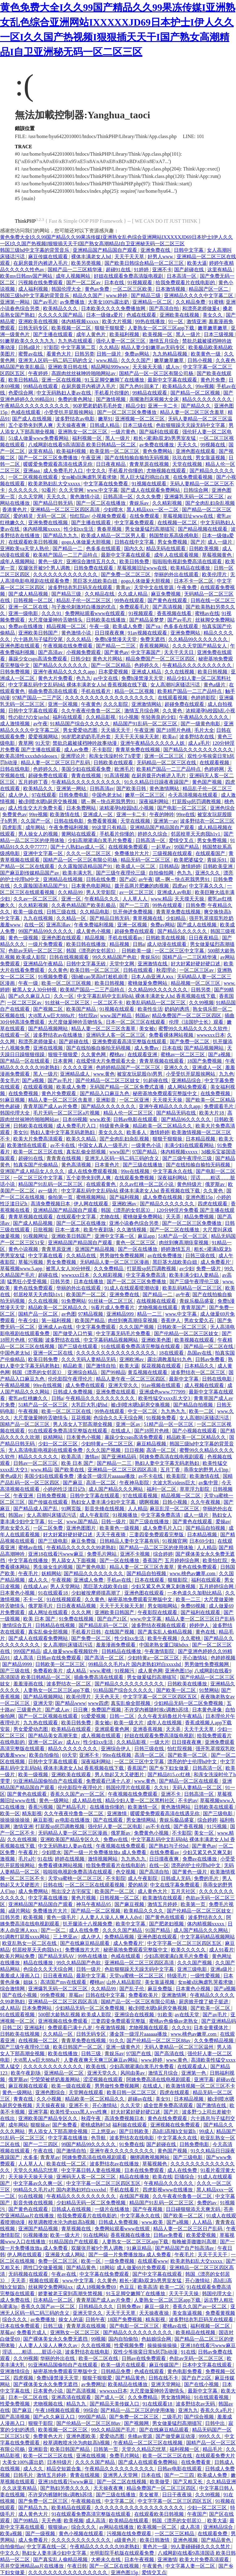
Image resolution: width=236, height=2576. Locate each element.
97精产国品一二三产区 (37, 697)
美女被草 (149, 2494)
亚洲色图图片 (81, 1528)
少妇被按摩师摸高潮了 (96, 1593)
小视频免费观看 (109, 516)
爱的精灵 (23, 516)
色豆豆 (127, 2287)
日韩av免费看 (210, 1359)
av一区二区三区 (137, 892)
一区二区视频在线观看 (33, 477)
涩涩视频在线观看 (103, 2079)
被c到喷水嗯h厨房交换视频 (48, 801)
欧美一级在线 (28, 911)
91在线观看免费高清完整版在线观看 (141, 1346)
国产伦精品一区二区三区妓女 (108, 1080)
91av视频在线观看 (148, 632)
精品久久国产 (88, 295)
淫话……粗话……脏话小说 (32, 2352)
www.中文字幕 (102, 490)
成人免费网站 (33, 1891)
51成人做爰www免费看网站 (39, 438)
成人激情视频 (15, 723)
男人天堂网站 (65, 1586)
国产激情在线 (211, 2105)
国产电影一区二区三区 (182, 808)
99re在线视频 (135, 1171)
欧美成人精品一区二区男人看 (114, 535)
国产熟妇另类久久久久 (65, 2488)
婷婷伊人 (199, 1625)
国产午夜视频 (148, 2209)
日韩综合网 (196, 490)
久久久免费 (149, 496)
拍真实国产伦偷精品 (36, 1164)
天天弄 (174, 1216)
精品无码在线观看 (166, 548)
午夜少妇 (28, 1320)
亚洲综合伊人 (116, 1748)
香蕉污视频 (41, 1807)
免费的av (207, 2202)
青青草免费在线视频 (138, 749)
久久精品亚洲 (221, 2481)
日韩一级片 (109, 353)
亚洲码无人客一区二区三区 (116, 1035)
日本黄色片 (108, 1164)
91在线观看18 (53, 1593)
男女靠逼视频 (210, 457)
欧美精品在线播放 (190, 568)
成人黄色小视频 (94, 931)
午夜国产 (197, 2514)
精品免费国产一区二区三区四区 (161, 658)
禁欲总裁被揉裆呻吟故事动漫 (85, 743)
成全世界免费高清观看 (169, 2105)
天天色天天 (108, 1696)
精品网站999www (110, 366)
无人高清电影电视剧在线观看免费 (46, 1450)
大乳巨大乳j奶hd (89, 1404)
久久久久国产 (136, 360)
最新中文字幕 (184, 1378)
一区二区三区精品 (175, 2533)
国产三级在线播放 (143, 1164)
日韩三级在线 (61, 911)
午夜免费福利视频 (69, 827)
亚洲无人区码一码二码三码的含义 (56, 360)
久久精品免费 (191, 302)
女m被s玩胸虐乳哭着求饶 (89, 477)
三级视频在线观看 (172, 853)
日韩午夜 (95, 2319)
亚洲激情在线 (153, 963)
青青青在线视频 (64, 1158)
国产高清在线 (169, 2053)
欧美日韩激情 (155, 2540)
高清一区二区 (161, 1450)
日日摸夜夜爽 (110, 632)
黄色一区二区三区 (136, 1242)
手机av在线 (119, 1580)
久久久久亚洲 (78, 1067)
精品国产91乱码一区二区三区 (145, 723)
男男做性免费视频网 (122, 1255)
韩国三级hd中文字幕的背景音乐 (35, 250)
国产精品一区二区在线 (209, 1346)
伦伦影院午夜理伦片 (71, 1378)
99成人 (206, 2131)
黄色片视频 (84, 1897)
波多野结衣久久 (206, 1917)
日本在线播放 (89, 1281)
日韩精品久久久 (96, 2306)
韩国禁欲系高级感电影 (174, 535)
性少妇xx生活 (79, 529)
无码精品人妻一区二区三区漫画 (115, 1262)
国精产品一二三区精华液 (75, 269)
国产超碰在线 (189, 269)
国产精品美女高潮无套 (53, 1735)
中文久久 (96, 470)
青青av (123, 587)
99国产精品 (187, 847)
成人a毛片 (199, 743)
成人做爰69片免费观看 (142, 2267)
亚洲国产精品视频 (95, 1249)
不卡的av (187, 1800)
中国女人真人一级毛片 (103, 1145)
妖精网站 (53, 1437)
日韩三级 (91, 2053)
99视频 (98, 2339)
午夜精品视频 (15, 1385)
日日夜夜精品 (111, 464)
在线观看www (153, 2261)
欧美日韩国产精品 (70, 2449)
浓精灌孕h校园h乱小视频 (127, 808)
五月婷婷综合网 (182, 1560)
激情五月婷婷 (163, 1904)
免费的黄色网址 (76, 399)
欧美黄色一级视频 (120, 1528)
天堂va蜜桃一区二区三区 (75, 1878)
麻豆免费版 (84, 1541)
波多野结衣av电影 (75, 418)
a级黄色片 (126, 2540)
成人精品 (76, 1670)
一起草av (161, 847)
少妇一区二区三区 (58, 1443)
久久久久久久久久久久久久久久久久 (116, 1352)
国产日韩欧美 (134, 2131)
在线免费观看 (145, 516)
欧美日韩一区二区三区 (95, 970)
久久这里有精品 (20, 2488)
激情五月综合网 (142, 710)
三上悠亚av (66, 1936)
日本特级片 (60, 2462)
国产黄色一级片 (190, 1871)
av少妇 (186, 1268)
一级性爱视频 (205, 1975)
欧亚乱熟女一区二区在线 (30, 1943)
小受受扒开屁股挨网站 (69, 412)
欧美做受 (160, 2481)
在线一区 (34, 924)
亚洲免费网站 (185, 632)
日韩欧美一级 (137, 950)
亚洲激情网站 (146, 704)
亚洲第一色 (194, 2073)
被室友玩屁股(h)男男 (140, 1074)
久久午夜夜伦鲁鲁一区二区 (91, 710)
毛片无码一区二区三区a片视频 (67, 1112)
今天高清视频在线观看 (193, 795)
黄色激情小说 (85, 496)
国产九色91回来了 (139, 386)
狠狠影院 (178, 1580)
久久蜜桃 (191, 1638)
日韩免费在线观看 (94, 568)
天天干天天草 (129, 256)
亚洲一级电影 (23, 613)
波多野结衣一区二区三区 (207, 821)
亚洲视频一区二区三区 (140, 418)
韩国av (142, 1015)
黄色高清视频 (76, 1164)
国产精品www (70, 1703)
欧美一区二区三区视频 (66, 983)
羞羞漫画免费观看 (116, 1644)
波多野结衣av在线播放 (58, 1035)
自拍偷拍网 (162, 872)
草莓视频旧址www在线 (188, 516)
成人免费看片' (216, 1262)
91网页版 (71, 1508)
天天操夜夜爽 (71, 425)
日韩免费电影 (74, 795)
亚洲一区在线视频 (61, 379)
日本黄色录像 (207, 1709)
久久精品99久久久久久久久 (198, 639)
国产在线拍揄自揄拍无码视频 (137, 457)
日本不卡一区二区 (194, 581)
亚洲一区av (128, 1424)
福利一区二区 (162, 1489)
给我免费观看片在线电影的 (186, 282)
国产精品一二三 (115, 1463)
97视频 (35, 1340)
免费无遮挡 (153, 639)
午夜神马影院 (134, 1482)
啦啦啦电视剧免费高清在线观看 (187, 561)
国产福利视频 (124, 1197)
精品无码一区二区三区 (146, 859)
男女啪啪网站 (163, 1605)
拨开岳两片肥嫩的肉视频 (142, 885)
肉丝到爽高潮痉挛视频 (184, 1242)
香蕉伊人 (171, 1320)
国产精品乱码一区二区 (104, 1625)
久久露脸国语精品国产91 (86, 866)
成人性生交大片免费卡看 (36, 808)
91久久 (116, 2040)
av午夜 (40, 723)
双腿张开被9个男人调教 (44, 568)
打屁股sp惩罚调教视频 (197, 801)
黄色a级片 (215, 684)
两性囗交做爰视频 (43, 2267)
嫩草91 (105, 418)
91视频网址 (36, 1236)
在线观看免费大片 (215, 2455)
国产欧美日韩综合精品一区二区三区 (145, 263)
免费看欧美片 (48, 1670)
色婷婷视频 (223, 1657)
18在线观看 (172, 1352)
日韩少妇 (80, 658)
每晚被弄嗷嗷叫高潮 (194, 2241)
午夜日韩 (77, 2566)
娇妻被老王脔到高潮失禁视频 (71, 2293)
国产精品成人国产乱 (36, 1508)
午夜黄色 (91, 704)
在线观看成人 (192, 2066)
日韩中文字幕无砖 (86, 963)
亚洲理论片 (74, 756)
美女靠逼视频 (160, 1982)
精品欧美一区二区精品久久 (163, 1125)
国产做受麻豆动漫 (176, 2436)
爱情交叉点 (182, 840)
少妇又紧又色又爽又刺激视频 (164, 1586)
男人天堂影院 (101, 892)
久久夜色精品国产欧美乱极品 (84, 905)
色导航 (99, 2137)
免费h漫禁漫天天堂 (116, 639)
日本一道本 (68, 1229)
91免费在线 (131, 2144)
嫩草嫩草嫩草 (213, 328)
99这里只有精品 (110, 827)
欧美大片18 (212, 1112)
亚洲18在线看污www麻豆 (56, 1554)
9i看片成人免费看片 (113, 1307)
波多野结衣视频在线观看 (159, 1625)
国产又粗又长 (188, 2481)
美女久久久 (111, 1132)
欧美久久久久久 (189, 1949)
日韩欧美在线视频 (166, 937)
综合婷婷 (163, 1554)
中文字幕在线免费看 (106, 483)
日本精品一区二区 (53, 2300)
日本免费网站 (81, 808)
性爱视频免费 (129, 2345)
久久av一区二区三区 (36, 898)
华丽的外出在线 (58, 2358)
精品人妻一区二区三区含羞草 (192, 412)
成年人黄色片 (91, 334)
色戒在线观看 (142, 315)
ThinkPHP (25, 221)
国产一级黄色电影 (201, 723)
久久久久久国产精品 (61, 315)
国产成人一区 (110, 2397)
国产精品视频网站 (48, 1028)
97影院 (51, 347)
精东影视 (32, 1813)
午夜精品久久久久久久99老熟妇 (81, 1547)
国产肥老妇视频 (167, 1923)
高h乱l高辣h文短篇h (174, 2131)
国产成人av (58, 1709)
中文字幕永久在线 (173, 1171)
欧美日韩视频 (213, 671)
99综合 (91, 2410)
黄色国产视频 (207, 782)
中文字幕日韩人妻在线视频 (91, 2170)
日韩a (139, 944)
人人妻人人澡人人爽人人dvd (111, 1917)
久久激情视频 (132, 1229)
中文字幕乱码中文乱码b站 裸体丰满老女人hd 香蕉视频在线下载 (78, 684)
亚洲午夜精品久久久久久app (64, 671)
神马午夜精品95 (94, 1904)
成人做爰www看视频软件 (71, 1651)
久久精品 (109, 347)
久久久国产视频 (137, 1327)
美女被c (147, 1028)
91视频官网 (174, 1541)
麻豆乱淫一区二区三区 (175, 1508)
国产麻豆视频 (129, 1904)
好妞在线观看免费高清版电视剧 (129, 276)
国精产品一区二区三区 (25, 1424)
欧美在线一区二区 (66, 2163)
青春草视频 (110, 529)
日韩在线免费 (101, 879)
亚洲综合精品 (82, 1372)
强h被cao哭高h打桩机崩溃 (100, 976)
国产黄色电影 (91, 1567)
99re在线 (185, 814)
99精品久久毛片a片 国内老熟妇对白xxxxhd (135, 1664)
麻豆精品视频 (151, 1443)
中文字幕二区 (120, 2501)
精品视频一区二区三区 (196, 983)
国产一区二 (54, 1930)
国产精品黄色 (81, 2267)
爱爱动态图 (113, 2436)
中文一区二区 (143, 1411)
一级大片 (159, 1742)
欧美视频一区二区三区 (63, 2429)
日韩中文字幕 (189, 250)
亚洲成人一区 (98, 814)
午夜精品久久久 (102, 898)
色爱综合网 (21, 392)
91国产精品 (158, 1930)
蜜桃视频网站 (91, 1197)
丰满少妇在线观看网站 (189, 1145)
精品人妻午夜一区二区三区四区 (131, 1378)
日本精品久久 (199, 1365)
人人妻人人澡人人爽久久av (48, 2345)
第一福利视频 (56, 1320)
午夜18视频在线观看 (58, 2410)
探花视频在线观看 (161, 1365)
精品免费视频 (199, 1216)
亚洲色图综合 (50, 2092)
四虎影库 (12, 827)
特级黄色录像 (115, 1125)
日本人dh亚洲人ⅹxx (153, 976)
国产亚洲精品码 (119, 1456)
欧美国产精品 (81, 1009)
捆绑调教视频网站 (150, 2157)
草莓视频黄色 (217, 555)
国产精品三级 (146, 295)
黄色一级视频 (23, 937)
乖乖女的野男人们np (207, 1469)
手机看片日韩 (86, 1631)
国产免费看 (65, 2124)
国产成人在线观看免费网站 (151, 490)
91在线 (45, 1858)
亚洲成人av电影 (175, 892)
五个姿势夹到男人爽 (31, 425)
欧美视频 (33, 1917)
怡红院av (79, 516)
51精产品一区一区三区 (183, 1236)
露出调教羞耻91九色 (170, 1359)
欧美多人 (137, 1132)
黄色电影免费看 (185, 2371)
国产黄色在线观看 (168, 600)
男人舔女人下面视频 (74, 1560)
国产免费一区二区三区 (126, 574)
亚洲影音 (106, 1099)
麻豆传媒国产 (164, 2364)
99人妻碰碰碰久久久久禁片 (201, 2546)
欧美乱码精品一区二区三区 (156, 1002)
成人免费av (147, 1048)
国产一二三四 (134, 905)
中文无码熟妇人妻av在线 (64, 392)
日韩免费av (129, 2306)
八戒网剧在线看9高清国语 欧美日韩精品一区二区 (82, 444)
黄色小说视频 (23, 1249)
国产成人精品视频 (28, 594)
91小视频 (129, 717)
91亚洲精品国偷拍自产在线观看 (48, 1781)
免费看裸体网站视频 (172, 1035)
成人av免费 (77, 749)
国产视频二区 (48, 1009)
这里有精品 (220, 269)
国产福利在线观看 (159, 431)
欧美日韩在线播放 (86, 944)
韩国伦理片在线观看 (129, 1787)
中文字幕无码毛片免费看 (124, 1333)
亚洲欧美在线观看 (71, 1774)
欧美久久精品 (81, 1138)
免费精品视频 (119, 1936)
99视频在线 (213, 444)
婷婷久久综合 (153, 834)
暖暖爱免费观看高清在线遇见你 (58, 464)
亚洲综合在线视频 (134, 2014)
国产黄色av (116, 652)
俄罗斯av (215, 1184)
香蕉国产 (152, 1560)
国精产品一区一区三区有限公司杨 (157, 373)
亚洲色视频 (186, 2540)
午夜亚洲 (91, 457)
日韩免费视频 (15, 671)
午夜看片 (28, 1852)
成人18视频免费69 (96, 2287)
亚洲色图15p (200, 1197)
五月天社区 (184, 1891)
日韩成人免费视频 (73, 1391)
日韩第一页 (106, 2449)
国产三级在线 (15, 1670)
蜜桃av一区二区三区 (183, 1054)
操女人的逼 (70, 2319)
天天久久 (187, 444)
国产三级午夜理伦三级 (121, 872)
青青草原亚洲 (56, 1249)
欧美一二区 (202, 1411)
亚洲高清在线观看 (71, 2397)
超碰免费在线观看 (185, 704)
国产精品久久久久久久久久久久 (198, 749)
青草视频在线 (148, 918)
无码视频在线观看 (28, 2274)
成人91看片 (221, 1949)
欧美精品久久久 (61, 308)
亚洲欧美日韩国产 (38, 632)
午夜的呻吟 (161, 814)
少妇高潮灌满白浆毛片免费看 (100, 840)
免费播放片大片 (132, 853)
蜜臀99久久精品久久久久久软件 (193, 1028)
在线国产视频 (120, 1631)
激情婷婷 (191, 866)
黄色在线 (206, 1631)
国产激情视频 (111, 399)
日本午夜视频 (139, 2559)
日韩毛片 (23, 2475)
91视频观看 (140, 282)
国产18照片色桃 (174, 730)
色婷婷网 (214, 769)
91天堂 (42, 743)
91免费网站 (73, 1301)
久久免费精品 (109, 1268)
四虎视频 (23, 2377)
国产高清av (51, 652)
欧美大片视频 (117, 321)
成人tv (172, 366)
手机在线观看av (126, 937)
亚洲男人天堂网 (121, 2475)
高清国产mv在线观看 (63, 1982)
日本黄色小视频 (84, 1437)
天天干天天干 (213, 2254)
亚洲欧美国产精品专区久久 (70, 1839)
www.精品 (107, 360)
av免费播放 (73, 302)
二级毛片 (172, 2416)
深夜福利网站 (154, 801)
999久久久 (210, 2436)
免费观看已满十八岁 (109, 1781)
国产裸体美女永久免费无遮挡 (56, 2339)
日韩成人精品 (105, 425)
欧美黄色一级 (206, 353)
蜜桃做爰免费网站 (148, 983)
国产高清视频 (167, 606)
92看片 (48, 490)
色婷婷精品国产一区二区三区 (128, 1067)
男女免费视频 (172, 542)
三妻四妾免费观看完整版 (157, 1534)
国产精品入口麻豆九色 (105, 1093)
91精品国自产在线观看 (74, 2241)
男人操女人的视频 (38, 834)
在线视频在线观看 (156, 1301)
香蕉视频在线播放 (130, 2235)
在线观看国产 (210, 853)
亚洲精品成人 (75, 1074)
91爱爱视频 (94, 1716)
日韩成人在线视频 (71, 2209)
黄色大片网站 (107, 658)
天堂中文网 (122, 963)
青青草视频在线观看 (162, 1061)
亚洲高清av (59, 924)
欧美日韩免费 (134, 561)
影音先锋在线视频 (105, 1508)
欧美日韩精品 (23, 379)
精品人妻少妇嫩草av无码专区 (153, 347)
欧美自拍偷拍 (44, 1755)
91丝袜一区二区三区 (68, 1002)
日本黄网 (63, 1061)
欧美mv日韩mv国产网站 (27, 276)
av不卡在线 (63, 1145)
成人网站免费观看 (187, 1087)
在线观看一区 (15, 1035)
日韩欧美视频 (204, 548)
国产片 (198, 542)
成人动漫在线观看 (167, 944)
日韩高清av (102, 788)
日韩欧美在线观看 (113, 762)
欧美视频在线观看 (194, 1340)
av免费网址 (93, 2384)
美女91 (20, 1132)
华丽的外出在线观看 (177, 574)
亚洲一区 (71, 898)
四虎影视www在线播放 (168, 2189)
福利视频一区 (87, 438)
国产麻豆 (73, 1482)
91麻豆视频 (13, 1099)
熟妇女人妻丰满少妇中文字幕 (104, 1502)
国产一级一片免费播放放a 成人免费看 (106, 1852)
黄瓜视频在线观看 (148, 1372)
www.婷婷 (117, 295)
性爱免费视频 (15, 2403)
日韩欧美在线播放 (106, 619)
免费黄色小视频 (152, 1833)
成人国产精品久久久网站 (116, 1489)
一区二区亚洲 (134, 1099)
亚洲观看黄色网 (113, 1729)
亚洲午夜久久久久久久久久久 (122, 2150)
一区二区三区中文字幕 (180, 950)
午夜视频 (28, 1411)
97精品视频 (91, 1314)
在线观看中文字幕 (76, 1216)
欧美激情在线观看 (27, 1145)
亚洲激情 (117, 1813)
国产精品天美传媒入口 (115, 2403)
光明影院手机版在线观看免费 (122, 2553)
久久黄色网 (94, 1054)
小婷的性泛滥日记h (64, 1489)
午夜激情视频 (111, 2027)
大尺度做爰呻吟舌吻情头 (56, 619)
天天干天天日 (179, 652)
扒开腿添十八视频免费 (88, 1923)
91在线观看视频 (18, 2014)
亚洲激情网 (174, 1995)
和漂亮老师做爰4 (201, 308)
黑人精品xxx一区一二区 (153, 509)
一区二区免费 (48, 1528)
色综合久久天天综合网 (118, 1417)
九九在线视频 (38, 918)
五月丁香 (170, 1469)
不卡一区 (33, 1599)
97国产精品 (145, 1151)
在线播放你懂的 (108, 1807)
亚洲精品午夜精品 (43, 963)
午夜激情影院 (159, 1651)
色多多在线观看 (104, 548)
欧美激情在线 (65, 814)
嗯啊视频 (149, 1502)
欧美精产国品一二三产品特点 (66, 555)
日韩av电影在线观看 (136, 1119)
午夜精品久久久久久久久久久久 (35, 405)
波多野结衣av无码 (196, 2403)
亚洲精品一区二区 (152, 302)
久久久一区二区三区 (89, 853)
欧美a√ (169, 736)
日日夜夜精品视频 (76, 1605)
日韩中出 (215, 2423)
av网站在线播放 (117, 2527)
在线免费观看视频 (193, 477)
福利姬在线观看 (130, 2124)
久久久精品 (79, 639)
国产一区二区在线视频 (122, 2481)
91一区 (176, 321)
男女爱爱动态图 (81, 730)
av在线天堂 (187, 2014)
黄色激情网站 (164, 788)
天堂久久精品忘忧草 (36, 2170)
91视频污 (124, 1670)
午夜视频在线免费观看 (68, 645)
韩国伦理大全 (66, 289)
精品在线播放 (38, 1962)
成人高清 (23, 1657)
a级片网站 (19, 1910)
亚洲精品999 (120, 1314)
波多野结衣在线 (197, 736)
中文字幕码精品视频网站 (111, 1340)
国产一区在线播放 (138, 1249)
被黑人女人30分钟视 (35, 989)
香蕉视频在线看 (175, 613)
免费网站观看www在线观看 (96, 613)
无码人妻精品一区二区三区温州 (179, 2047)
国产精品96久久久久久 (186, 1119)
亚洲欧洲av (125, 1203)
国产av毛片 (45, 302)
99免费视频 (53, 1995)
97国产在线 (139, 2053)
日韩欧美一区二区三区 (182, 1327)
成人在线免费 (84, 1930)
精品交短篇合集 (64, 2468)
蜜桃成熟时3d (95, 2124)
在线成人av (35, 1586)
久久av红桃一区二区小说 (147, 1184)
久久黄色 (172, 710)
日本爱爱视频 (113, 671)
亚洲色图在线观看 (196, 451)
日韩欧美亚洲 (218, 866)
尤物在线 (110, 1216)
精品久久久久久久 (38, 1456)
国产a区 (127, 879)
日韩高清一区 (118, 496)
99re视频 (204, 386)
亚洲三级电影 (192, 1969)
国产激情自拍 (101, 1365)
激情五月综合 (164, 341)
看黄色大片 (59, 353)
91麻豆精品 (140, 2248)
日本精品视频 (201, 1138)
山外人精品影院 (124, 1982)
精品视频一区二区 (66, 626)
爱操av (223, 1521)
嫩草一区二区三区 (145, 795)
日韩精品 (169, 866)
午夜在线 (43, 2150)
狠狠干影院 (41, 2423)
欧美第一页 (194, 1904)
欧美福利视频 (124, 334)
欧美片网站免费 (18, 1956)
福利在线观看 (68, 717)
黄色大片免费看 (56, 678)
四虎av (179, 885)
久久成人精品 (133, 594)
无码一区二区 (51, 516)
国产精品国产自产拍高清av (185, 2248)
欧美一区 (10, 1813)
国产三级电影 (53, 1541)
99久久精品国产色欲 (115, 957)
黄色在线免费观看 (33, 1288)
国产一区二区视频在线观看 (48, 1716)
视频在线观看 (44, 2280)
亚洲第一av (165, 821)
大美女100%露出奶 (109, 302)
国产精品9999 (17, 1664)
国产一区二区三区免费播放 (127, 412)
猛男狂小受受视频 (27, 1281)
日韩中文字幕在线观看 (33, 710)
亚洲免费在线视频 (48, 522)
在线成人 (121, 1430)
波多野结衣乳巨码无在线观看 (81, 587)
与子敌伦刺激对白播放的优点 (84, 606)
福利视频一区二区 (210, 2326)
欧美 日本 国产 (78, 1463)
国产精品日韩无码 (53, 503)
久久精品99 (71, 892)
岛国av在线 (200, 1352)
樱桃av (117, 1054)
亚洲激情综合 (15, 2371)
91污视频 (217, 1826)
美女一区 (204, 1833)
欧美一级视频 (33, 1774)
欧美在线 (96, 2066)
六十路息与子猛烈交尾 (38, 639)
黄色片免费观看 (59, 1093)
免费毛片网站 (102, 1554)
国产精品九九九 (61, 535)
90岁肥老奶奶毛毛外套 (98, 405)
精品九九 (76, 2403)
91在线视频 (31, 2196)
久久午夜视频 (206, 1502)
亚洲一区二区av (46, 1742)
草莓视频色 (155, 2163)
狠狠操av (40, 2124)
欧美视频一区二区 (71, 328)
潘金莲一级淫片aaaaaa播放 (106, 1476)
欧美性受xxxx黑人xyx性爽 (79, 2111)
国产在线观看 (108, 1820)
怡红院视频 (180, 1748)
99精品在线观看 (41, 386)
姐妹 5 (30, 1982)
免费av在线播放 (26, 626)
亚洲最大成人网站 (65, 2254)
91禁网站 (209, 1690)
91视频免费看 (53, 976)
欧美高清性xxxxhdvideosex (29, 756)
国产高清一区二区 (104, 1657)
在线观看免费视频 (134, 1177)
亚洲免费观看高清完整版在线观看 (130, 1041)
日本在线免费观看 (144, 2170)
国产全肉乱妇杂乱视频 (210, 503)
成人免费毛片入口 (63, 470)
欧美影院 (176, 1476)
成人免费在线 (15, 2300)
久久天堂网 (72, 490)
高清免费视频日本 (51, 1203)
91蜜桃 (216, 302)
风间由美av (133, 2073)
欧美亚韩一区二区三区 (115, 451)
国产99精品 (113, 1372)
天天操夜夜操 (51, 2105)
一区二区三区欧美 (133, 289)
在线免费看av (165, 1852)
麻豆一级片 (157, 2306)
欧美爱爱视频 (201, 2235)
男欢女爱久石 (199, 1320)
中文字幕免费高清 (146, 1275)
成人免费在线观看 (85, 1385)
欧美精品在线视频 (196, 2332)
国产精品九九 (33, 2507)
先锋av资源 (140, 2436)
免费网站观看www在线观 (123, 2228)
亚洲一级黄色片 (124, 2047)
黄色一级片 (51, 561)
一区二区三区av (197, 970)
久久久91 (51, 613)
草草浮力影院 (195, 1489)
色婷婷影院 (204, 697)
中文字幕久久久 (207, 885)
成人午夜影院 (94, 1515)
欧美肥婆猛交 (189, 859)
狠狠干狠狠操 (167, 1138)
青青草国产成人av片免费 (51, 1106)
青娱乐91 (217, 859)
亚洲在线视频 (48, 1048)
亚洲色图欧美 (81, 2436)
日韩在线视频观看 (69, 957)
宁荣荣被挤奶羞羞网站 (55, 2079)
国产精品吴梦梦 (147, 619)
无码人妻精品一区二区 (197, 1787)
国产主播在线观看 (53, 334)
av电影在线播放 (73, 1820)
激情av (92, 1456)
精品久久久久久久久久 (207, 399)
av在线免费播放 (165, 1255)
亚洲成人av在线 (56, 1327)
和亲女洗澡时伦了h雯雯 (115, 756)
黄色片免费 (213, 379)
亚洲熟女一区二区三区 (83, 431)
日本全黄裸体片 (212, 2027)
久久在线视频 (180, 671)
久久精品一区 (71, 918)
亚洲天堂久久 (123, 1385)
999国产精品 (27, 1651)
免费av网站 (137, 353)
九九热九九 (174, 1411)
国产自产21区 (112, 1618)
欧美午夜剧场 (99, 1229)
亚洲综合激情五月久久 (91, 561)
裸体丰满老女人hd (91, 256)
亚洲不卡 (162, 269)
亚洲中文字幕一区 (43, 853)
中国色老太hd (107, 795)
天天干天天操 (184, 2293)
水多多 (30, 2157)
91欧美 (165, 2014)
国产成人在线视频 (32, 418)
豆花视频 (81, 1417)
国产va (153, 626)
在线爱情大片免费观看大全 (106, 1061)
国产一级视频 (40, 2533)
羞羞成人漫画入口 (20, 1975)
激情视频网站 (103, 1858)
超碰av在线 (140, 2099)
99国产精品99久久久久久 (46, 931)
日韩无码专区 (33, 328)
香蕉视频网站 (154, 645)
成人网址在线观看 (48, 1612)
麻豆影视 (43, 1820)
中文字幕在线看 (46, 1255)
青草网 (25, 743)
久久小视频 (49, 2099)
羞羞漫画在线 (28, 1683)
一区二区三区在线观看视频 (95, 1884)
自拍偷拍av (12, 2546)
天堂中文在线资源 (154, 587)
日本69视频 (74, 1119)
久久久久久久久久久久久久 (53, 2066)
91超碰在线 (156, 1080)
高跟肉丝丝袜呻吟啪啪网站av (84, 373)
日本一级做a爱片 (105, 315)
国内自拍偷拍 (123, 2339)
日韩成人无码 (176, 1878)
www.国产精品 (116, 1015)
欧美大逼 (197, 263)
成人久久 (38, 1580)
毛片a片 (26, 1858)
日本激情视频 (171, 289)
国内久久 (134, 548)
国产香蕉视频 (189, 1826)
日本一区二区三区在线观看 (136, 1022)
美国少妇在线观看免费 (86, 769)
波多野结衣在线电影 (132, 2137)
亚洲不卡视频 (135, 1554)
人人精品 (138, 1508)
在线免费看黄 (196, 2462)
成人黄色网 (150, 1670)
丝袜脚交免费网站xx (51, 2287)
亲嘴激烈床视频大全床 (154, 399)
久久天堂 (130, 2105)
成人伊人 (18, 795)
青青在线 (23, 2099)
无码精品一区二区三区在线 (167, 762)
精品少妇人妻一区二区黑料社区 (140, 1800)
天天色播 (51, 2520)
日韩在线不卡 (163, 2377)
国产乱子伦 (132, 1988)
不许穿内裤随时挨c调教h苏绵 (157, 1709)
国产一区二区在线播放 (101, 503)
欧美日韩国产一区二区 (78, 2047)
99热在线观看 (129, 600)
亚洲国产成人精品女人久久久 (33, 1171)
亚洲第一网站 (15, 302)
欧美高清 (71, 1456)
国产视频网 (137, 2423)
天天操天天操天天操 (31, 2176)
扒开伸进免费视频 (133, 911)
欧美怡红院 (216, 1560)
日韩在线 (53, 1884)
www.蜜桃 (101, 1670)
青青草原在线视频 (149, 464)
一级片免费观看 (46, 944)
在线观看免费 (213, 2533)
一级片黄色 (124, 431)
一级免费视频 (120, 2261)
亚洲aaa (32, 470)
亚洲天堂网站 (166, 2384)
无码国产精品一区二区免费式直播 (127, 1087)
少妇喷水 (113, 509)
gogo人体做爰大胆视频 (86, 542)
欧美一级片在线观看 (124, 2364)
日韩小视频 (200, 360)
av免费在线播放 (157, 444)
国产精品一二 (68, 548)
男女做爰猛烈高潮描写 (150, 529)
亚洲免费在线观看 (116, 1391)
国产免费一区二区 (190, 1041)
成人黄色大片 (153, 1891)
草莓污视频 (31, 1262)
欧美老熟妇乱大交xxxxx (54, 483)
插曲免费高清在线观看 (53, 691)
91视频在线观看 (150, 483)
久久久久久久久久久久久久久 (66, 574)
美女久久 (213, 315)
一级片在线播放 (113, 2209)
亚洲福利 (34, 2027)
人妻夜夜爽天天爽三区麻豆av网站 (101, 2060)
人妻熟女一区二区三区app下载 (161, 328)
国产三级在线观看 (78, 1346)
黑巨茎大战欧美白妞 (95, 581)
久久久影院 (116, 704)
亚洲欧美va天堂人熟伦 (25, 548)
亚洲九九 (188, 2410)
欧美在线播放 (63, 2053)
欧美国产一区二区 (86, 1294)
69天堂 (69, 1755)
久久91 (162, 1787)
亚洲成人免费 (89, 1580)
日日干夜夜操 (177, 2494)
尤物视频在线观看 (166, 470)
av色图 (68, 1314)
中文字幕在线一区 (47, 2546)
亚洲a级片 (222, 1969)
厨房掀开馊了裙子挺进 (204, 2001)
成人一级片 (221, 542)
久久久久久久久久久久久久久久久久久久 (110, 697)
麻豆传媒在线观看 (48, 256)
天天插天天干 (116, 730)
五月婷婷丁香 (33, 782)
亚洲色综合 (222, 808)
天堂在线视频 (187, 464)
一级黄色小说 (146, 1145)
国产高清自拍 (164, 308)
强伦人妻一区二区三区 (121, 341)
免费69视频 (194, 1605)
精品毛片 (213, 2449)
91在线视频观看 (64, 1599)
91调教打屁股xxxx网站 (25, 1936)
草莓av (76, 1995)
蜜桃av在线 (207, 613)
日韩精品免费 (116, 2371)
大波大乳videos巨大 (174, 1482)
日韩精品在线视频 (55, 1625)
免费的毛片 (207, 1878)
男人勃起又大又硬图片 (120, 1774)
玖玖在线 (182, 457)
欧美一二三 (189, 1599)
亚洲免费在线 (155, 250)
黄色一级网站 (54, 1800)
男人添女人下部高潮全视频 (83, 1424)
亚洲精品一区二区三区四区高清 (65, 509)
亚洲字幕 (204, 2079)
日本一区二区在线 (28, 2397)
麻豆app (147, 1236)
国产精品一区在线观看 (25, 1061)
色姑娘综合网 (156, 2339)
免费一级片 (209, 1268)
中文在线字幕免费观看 (175, 1884)
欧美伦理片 (215, 574)
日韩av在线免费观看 (59, 1657)
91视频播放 (126, 1515)
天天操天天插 (147, 366)
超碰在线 (48, 1275)
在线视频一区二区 (177, 522)
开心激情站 (195, 1657)
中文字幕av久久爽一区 (38, 2183)
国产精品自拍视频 (193, 1404)
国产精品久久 (196, 405)
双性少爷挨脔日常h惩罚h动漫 (146, 2352)
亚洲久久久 (208, 872)
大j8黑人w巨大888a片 (52, 1015)
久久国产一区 (36, 821)
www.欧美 (100, 1119)
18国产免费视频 (205, 1061)
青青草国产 (194, 1307)
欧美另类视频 (86, 263)
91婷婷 (142, 269)
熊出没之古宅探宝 (71, 1891)
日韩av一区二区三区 (36, 1463)
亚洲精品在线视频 (63, 879)
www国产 (119, 1151)
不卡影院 (102, 749)
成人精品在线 (87, 1800)
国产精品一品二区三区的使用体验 (157, 1547)
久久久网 (81, 1612)
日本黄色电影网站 (91, 885)
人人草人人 (135, 898)
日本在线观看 (150, 1580)
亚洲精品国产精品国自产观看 (105, 250)
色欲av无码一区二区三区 (36, 950)
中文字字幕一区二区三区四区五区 (160, 1696)
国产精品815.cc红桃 (169, 1774)
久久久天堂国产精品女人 (200, 645)
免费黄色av (14, 814)
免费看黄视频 (102, 821)
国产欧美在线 (69, 1469)
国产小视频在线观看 (195, 1430)
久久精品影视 (101, 717)
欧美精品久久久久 (144, 1910)
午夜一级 (99, 626)
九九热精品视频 (170, 353)
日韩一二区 (122, 1716)
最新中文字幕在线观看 (173, 379)
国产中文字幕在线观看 (157, 2274)
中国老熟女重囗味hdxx (164, 1644)
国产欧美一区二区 (176, 1690)
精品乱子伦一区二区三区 (84, 600)
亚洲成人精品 (146, 671)
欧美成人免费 (128, 626)
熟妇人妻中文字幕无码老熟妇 (63, 1132)
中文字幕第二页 (79, 347)
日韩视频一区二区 (33, 600)
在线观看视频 (173, 697)
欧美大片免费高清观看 (38, 1138)
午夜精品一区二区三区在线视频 (148, 2442)
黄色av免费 (97, 289)
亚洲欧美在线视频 (180, 315)
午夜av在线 (64, 2274)
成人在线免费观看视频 (93, 1171)
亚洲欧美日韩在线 (68, 366)
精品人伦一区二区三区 (128, 1112)
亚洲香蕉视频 (148, 1729)
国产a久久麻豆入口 (29, 996)
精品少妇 (135, 405)
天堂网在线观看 (87, 2092)
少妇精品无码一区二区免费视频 (189, 1703)
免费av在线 (116, 1839)
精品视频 (95, 937)
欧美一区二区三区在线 (38, 1151)
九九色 (226, 1074)
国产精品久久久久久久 (182, 931)
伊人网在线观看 (91, 1203)
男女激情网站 (141, 1820)
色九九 (83, 678)
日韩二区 (12, 2027)
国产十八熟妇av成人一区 (78, 847)
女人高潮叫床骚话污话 (175, 684)
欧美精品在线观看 (71, 1729)
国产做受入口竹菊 (73, 1333)
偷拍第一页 (61, 1197)
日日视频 (134, 1450)
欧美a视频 (11, 2533)
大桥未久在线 (106, 2559)
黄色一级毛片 (61, 1917)
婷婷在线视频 (70, 1858)
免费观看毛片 (134, 606)
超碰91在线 (119, 269)
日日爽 (81, 1709)
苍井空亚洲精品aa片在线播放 (32, 2566)
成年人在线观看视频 (177, 555)
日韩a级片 (29, 347)
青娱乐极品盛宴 (197, 1301)
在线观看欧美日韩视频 (33, 542)
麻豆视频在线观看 (28, 2086)
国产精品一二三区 (116, 645)
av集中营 (209, 1482)
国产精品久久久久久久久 (61, 665)
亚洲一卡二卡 (163, 405)
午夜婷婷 (38, 373)
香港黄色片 (15, 509)
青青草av (50, 2157)
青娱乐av (139, 503)
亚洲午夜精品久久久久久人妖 (153, 743)
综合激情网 (13, 1988)
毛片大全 (204, 730)
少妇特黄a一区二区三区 (107, 1443)
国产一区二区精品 (111, 665)
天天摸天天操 (189, 898)
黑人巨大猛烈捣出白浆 (145, 477)
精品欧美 (73, 1365)
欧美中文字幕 (131, 1923)
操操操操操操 (15, 1820)
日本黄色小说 (48, 2390)
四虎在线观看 (213, 1203)
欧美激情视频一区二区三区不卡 (200, 2086)
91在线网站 (96, 2235)
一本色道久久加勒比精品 (195, 1593)
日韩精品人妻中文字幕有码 (130, 1541)
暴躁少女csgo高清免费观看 (38, 658)
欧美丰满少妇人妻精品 (194, 1275)
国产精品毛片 (71, 1807)
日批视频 (43, 1229)
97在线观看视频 (141, 1495)
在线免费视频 (23, 1093)
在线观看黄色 (101, 1184)
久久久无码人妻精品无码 (89, 1359)
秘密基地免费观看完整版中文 (165, 1093)
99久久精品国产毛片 (114, 2429)
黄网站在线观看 (79, 834)
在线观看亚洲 (142, 1054)
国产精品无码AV (56, 1956)
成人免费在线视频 (163, 1197)
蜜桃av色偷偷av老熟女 (174, 2021)
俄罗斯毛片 (41, 1605)
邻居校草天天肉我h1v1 (196, 834)
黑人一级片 (189, 334)
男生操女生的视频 (53, 1567)
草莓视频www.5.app (22, 1268)
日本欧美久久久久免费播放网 (114, 308)
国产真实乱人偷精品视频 (165, 1631)
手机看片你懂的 (112, 392)
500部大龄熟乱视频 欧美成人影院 (75, 2014)
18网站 (107, 2267)
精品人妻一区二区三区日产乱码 (56, 762)
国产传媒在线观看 (48, 1502)
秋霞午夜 (91, 2118)
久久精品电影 (95, 911)
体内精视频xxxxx (80, 321)
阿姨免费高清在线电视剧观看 (172, 1456)
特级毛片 (177, 1975)
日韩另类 (84, 353)
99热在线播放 (150, 321)
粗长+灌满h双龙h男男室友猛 (165, 438)
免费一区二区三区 (58, 2261)
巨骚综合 (184, 2176)
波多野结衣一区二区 (69, 1683)
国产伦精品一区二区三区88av (159, 2040)
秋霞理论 (166, 970)
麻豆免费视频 (166, 594)
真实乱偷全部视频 (86, 1151)
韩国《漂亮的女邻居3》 (92, 950)
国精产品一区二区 (38, 1314)
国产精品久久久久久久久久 (94, 1573)
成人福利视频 (33, 289)
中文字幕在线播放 (28, 1560)
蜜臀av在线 (31, 353)
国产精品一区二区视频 (195, 392)
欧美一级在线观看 (71, 2086)
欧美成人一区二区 (136, 866)
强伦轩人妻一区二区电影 (116, 1826)
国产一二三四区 (41, 2144)
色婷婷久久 (147, 665)
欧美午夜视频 (163, 1638)
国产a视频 (219, 1054)
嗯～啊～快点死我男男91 (109, 801)
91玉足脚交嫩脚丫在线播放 (115, 379)
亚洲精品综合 (186, 1080)
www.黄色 (104, 1074)
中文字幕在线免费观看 (104, 2274)
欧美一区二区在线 (99, 2358)
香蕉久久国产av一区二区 (77, 1794)
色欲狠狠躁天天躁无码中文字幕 (191, 425)
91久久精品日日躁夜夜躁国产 (157, 782)
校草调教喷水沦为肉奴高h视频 (62, 2222)
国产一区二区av (84, 282)
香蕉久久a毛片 (216, 2410)
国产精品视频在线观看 (203, 529)
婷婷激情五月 (176, 1249)
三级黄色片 (30, 1709)
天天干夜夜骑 (111, 1534)
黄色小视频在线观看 (82, 2533)
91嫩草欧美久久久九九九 (28, 341)
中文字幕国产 (146, 652)
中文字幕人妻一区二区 (190, 2566)
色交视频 (126, 1871)
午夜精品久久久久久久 (204, 717)
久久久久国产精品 (122, 1930)
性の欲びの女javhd (29, 717)
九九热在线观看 (76, 341)
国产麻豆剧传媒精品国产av (30, 872)
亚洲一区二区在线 (28, 606)
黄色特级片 (190, 1184)
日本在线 (114, 282)
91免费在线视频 (77, 1618)
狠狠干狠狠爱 (110, 328)
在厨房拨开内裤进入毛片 (41, 263)
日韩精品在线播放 (121, 1651)
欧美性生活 (150, 1009)
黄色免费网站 (158, 451)
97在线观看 (44, 795)
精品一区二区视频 (134, 691)
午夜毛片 (28, 1573)
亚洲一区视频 (63, 704)
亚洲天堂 (43, 1703)
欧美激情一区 (143, 1807)
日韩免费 (195, 905)
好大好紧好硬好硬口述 (196, 963)
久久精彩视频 (167, 503)
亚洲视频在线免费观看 (63, 2021)
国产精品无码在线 (176, 1112)
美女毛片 (10, 1080)
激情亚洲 (196, 321)
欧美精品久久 (177, 386)
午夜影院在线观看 (158, 1612)
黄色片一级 (156, 2546)
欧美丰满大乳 (77, 872)
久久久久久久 (23, 490)
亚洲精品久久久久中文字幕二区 (199, 295)
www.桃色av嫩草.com (193, 1573)
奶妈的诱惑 (178, 1009)
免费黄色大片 (48, 2436)
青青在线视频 (86, 775)
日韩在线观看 (138, 970)
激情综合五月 (17, 1625)
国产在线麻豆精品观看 (85, 1943)
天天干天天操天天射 (137, 736)
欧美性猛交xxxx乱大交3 (164, 1398)
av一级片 (48, 1190)
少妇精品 (176, 918)
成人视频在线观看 (204, 1385)
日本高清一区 (182, 276)
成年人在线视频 (165, 1722)
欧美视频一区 (158, 334)
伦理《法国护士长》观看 (197, 1022)
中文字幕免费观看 (134, 522)
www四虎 (98, 1703)
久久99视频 (201, 1002)
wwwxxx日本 (211, 1035)
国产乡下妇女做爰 (169, 1768)
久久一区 (64, 996)
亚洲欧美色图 (156, 1340)
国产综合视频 (199, 2416)
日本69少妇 (202, 1541)
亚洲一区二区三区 (164, 756)
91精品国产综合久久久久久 (80, 723)
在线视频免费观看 (128, 847)
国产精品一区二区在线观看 (189, 1781)
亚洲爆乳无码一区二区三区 (194, 496)
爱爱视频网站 (43, 736)
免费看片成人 (32, 2332)
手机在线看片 (96, 691)
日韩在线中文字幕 (134, 542)
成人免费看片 (33, 2540)
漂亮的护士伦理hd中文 (192, 1761)
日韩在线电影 (15, 769)
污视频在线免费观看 (41, 282)
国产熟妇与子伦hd (169, 1846)
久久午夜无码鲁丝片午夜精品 (170, 1716)
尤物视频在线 (48, 2403)
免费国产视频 (106, 1709)
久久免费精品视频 (214, 2040)
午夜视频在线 (86, 2501)
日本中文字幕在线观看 (207, 2364)
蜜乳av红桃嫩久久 (28, 1398)
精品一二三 (150, 1314)
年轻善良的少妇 (159, 717)
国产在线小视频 (20, 1995)
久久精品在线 (100, 594)
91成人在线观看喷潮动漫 (132, 1288)
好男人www (161, 256)
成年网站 (35, 827)
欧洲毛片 (124, 769)
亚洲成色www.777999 (163, 1391)
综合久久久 (15, 2319)
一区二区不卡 (108, 1002)
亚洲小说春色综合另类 (134, 1223)
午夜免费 (187, 587)
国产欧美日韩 (131, 788)
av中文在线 (106, 678)
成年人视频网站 (74, 276)
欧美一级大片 (129, 1722)
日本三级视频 (219, 334)
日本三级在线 (138, 425)
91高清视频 (117, 775)
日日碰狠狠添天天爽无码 (193, 2209)
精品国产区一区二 (209, 289)
